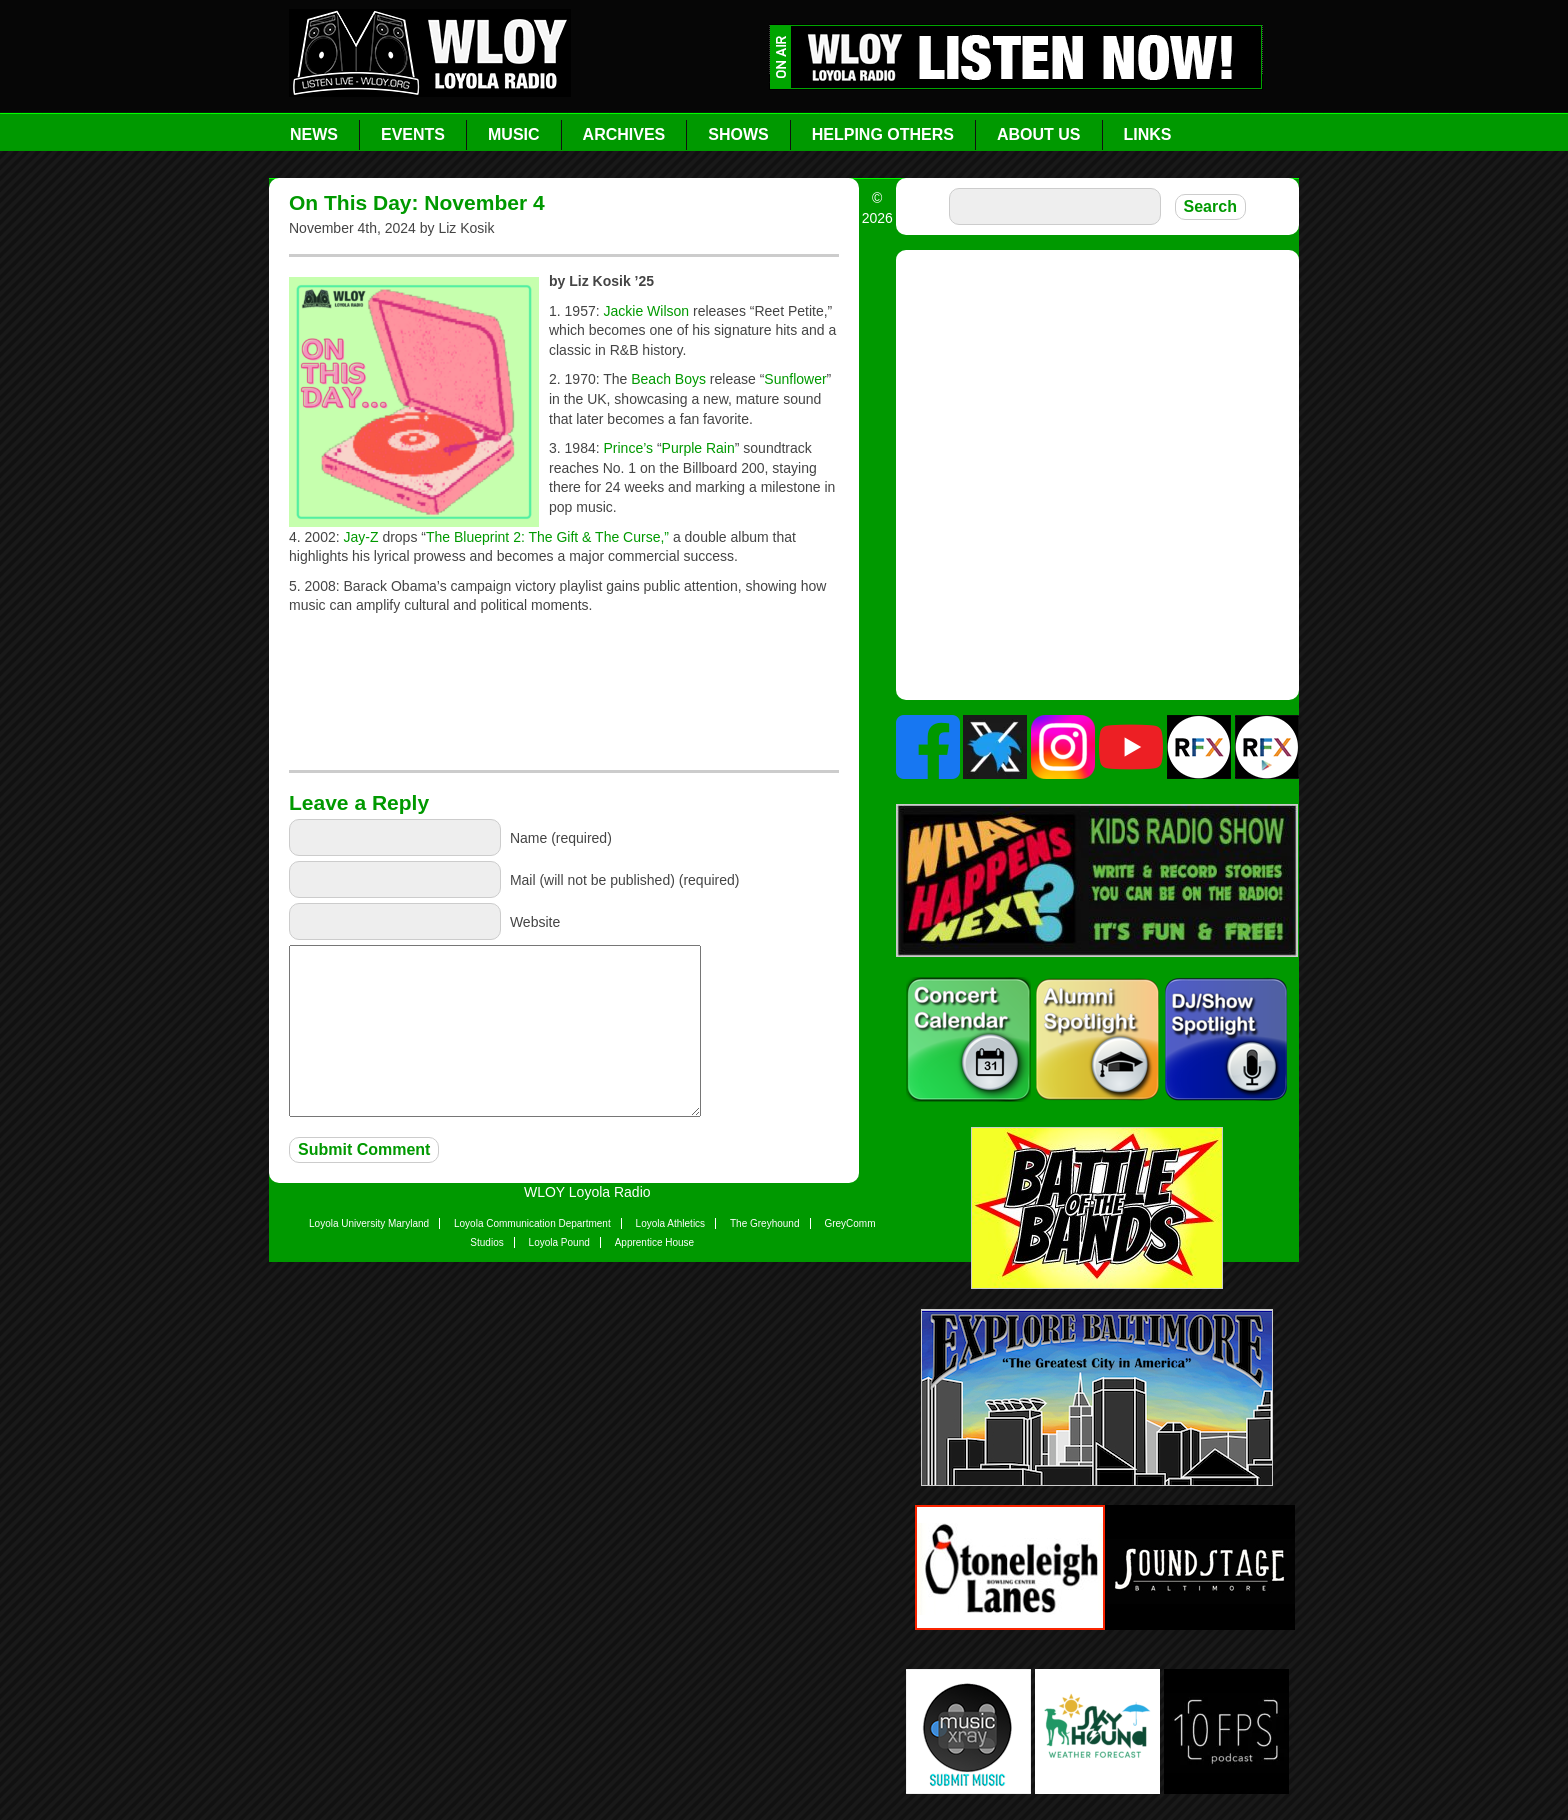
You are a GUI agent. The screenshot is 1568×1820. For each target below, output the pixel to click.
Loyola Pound (559, 1242)
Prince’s (630, 448)
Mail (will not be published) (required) (625, 880)
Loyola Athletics (671, 1223)
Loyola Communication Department (532, 1223)
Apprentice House (655, 1242)
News (314, 134)
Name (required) (561, 838)
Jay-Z (361, 537)
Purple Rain (698, 448)
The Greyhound (765, 1223)
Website (535, 922)
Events (413, 134)
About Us (1039, 134)
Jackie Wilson (647, 311)
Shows (738, 134)
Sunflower (795, 379)
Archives (624, 134)
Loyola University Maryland (369, 1223)
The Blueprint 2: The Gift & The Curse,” (547, 537)
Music (514, 134)
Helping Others (883, 134)
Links (1148, 134)
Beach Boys (668, 379)
